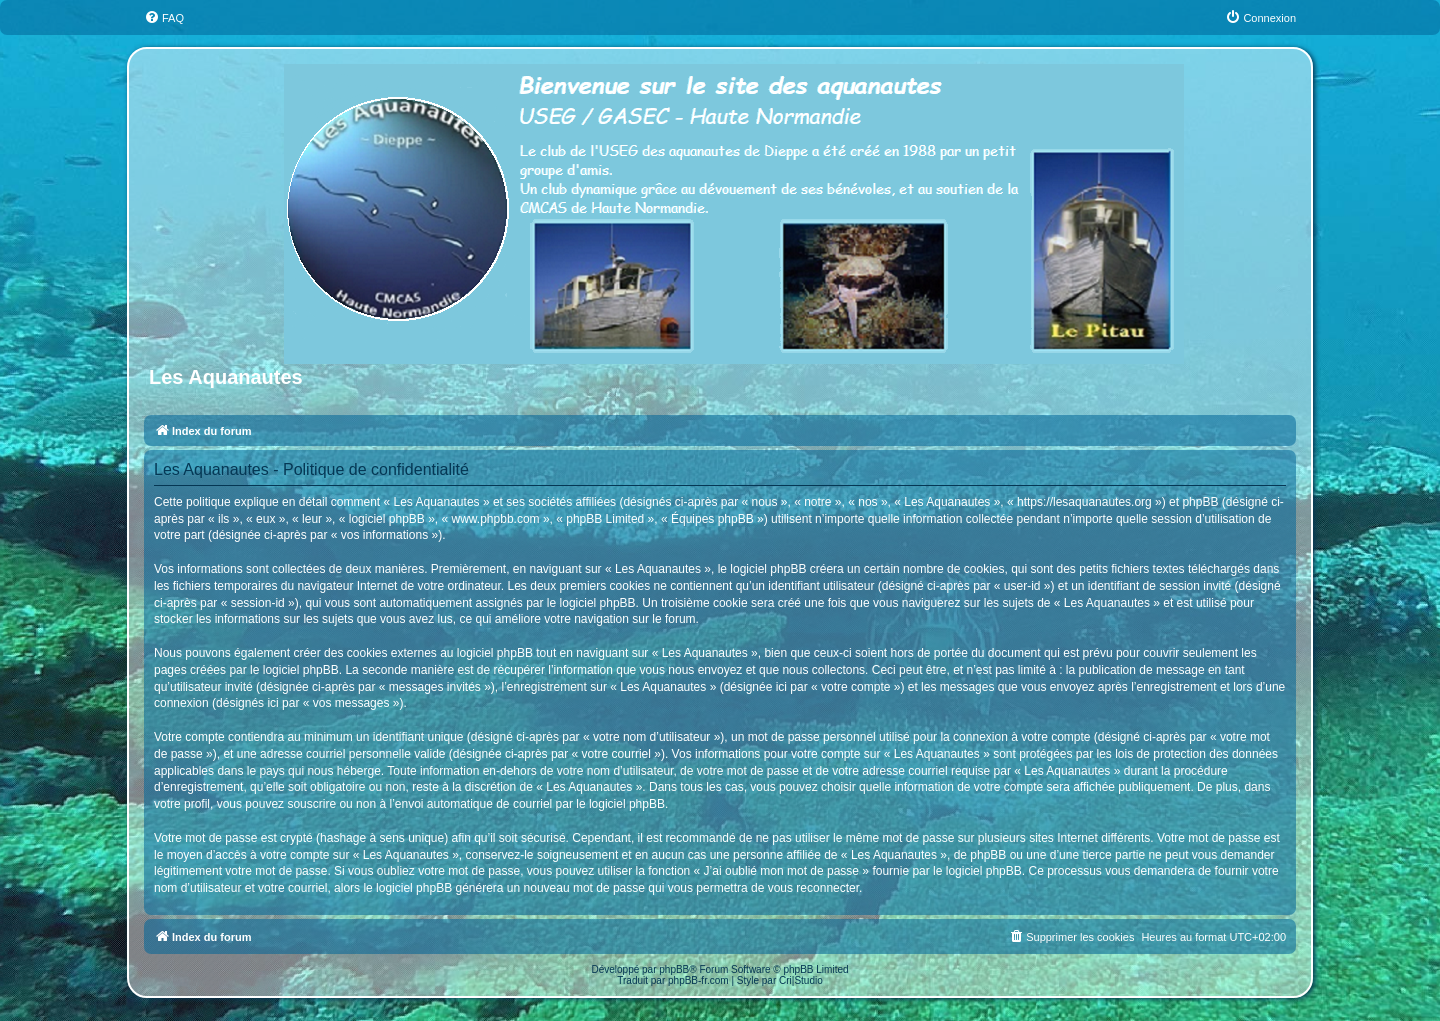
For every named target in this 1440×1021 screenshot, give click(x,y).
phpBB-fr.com (698, 980)
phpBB (674, 969)
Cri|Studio (801, 980)
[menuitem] (164, 18)
